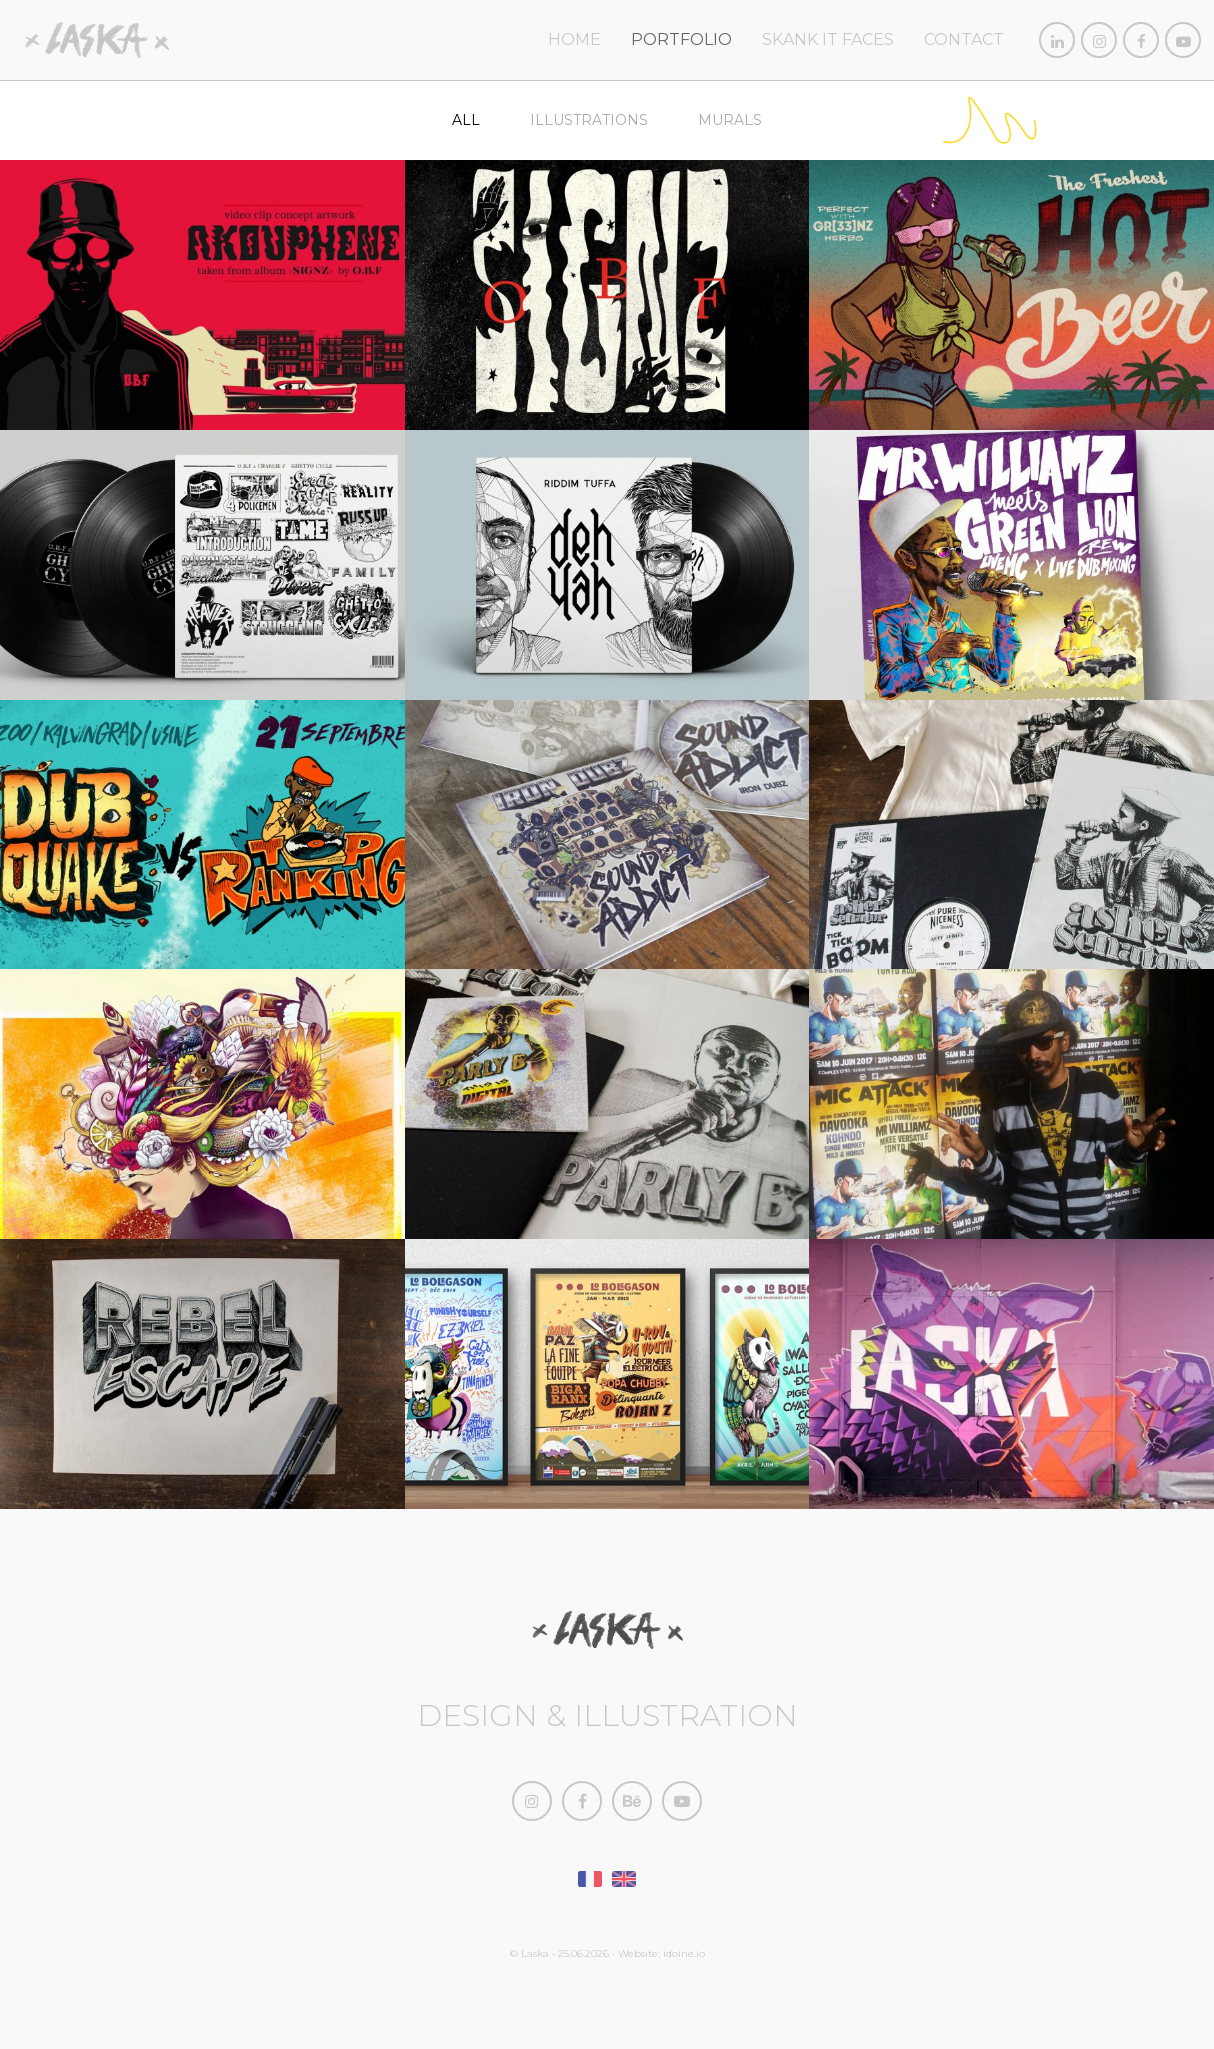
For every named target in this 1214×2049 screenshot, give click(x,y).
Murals (730, 120)
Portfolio (681, 39)
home (574, 39)
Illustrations (589, 120)
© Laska (529, 1953)
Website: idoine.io (661, 1953)
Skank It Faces (828, 39)
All (466, 120)
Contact (964, 39)
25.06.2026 (583, 1953)
